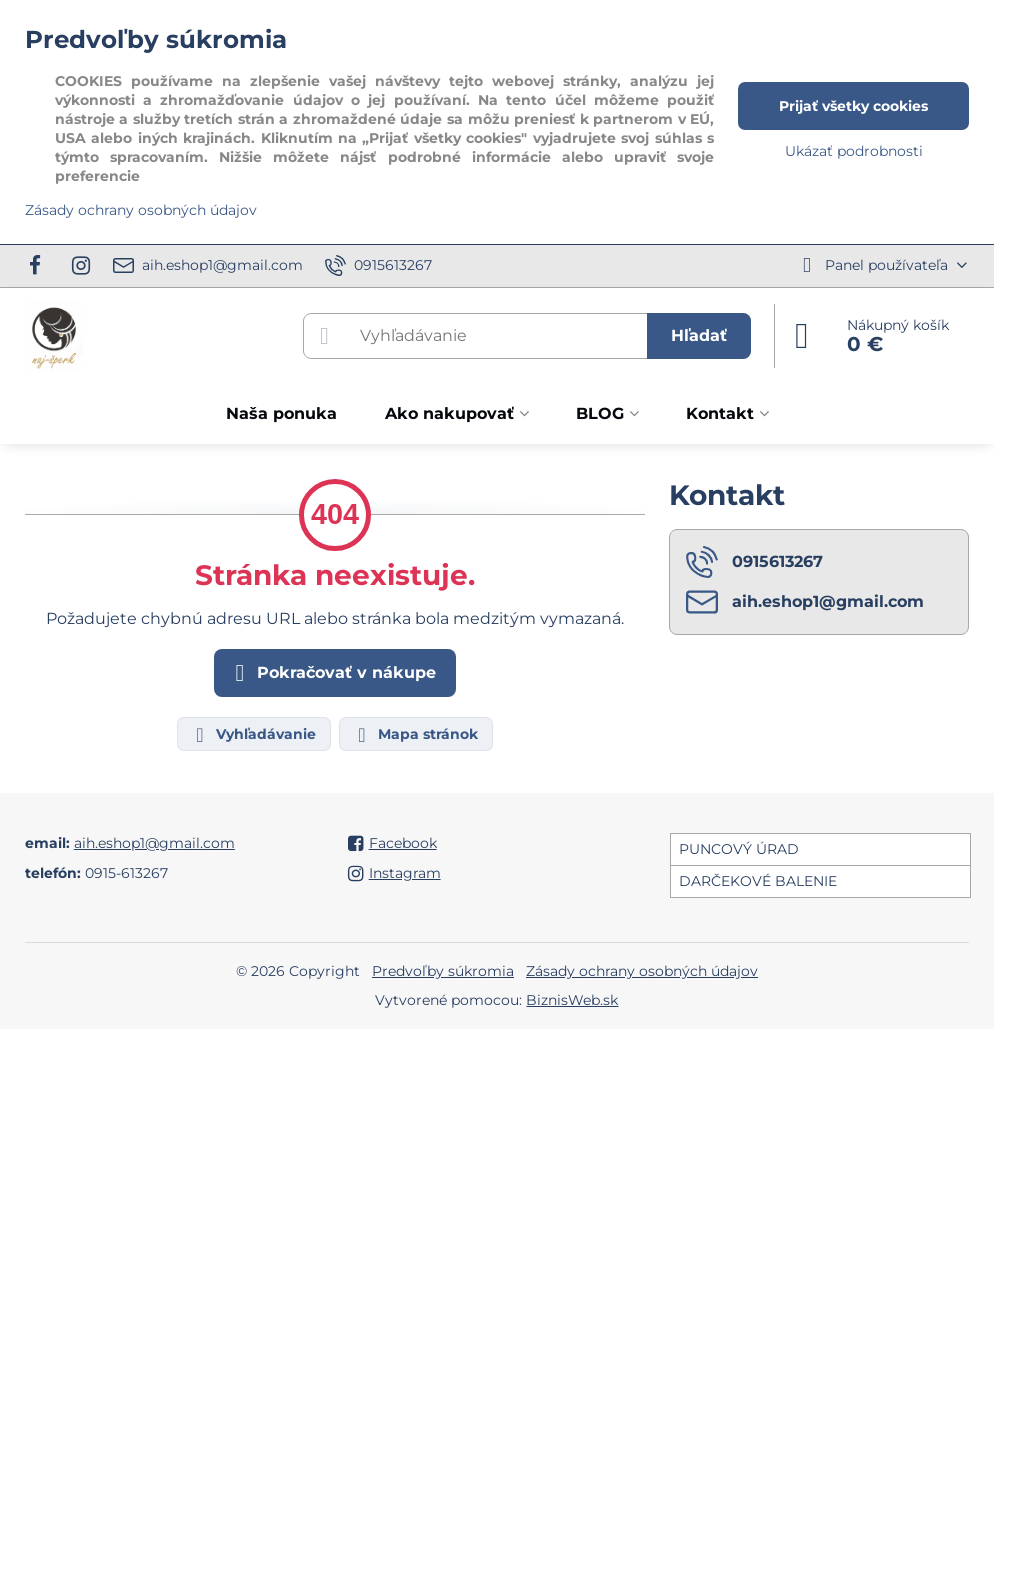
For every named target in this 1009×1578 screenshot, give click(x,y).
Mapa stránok (415, 735)
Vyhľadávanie (253, 735)
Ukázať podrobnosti (854, 151)
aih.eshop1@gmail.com (154, 843)
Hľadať (699, 335)
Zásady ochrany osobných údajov (642, 971)
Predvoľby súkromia (443, 971)
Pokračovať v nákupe (332, 673)
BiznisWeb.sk (572, 1000)
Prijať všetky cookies (853, 106)
